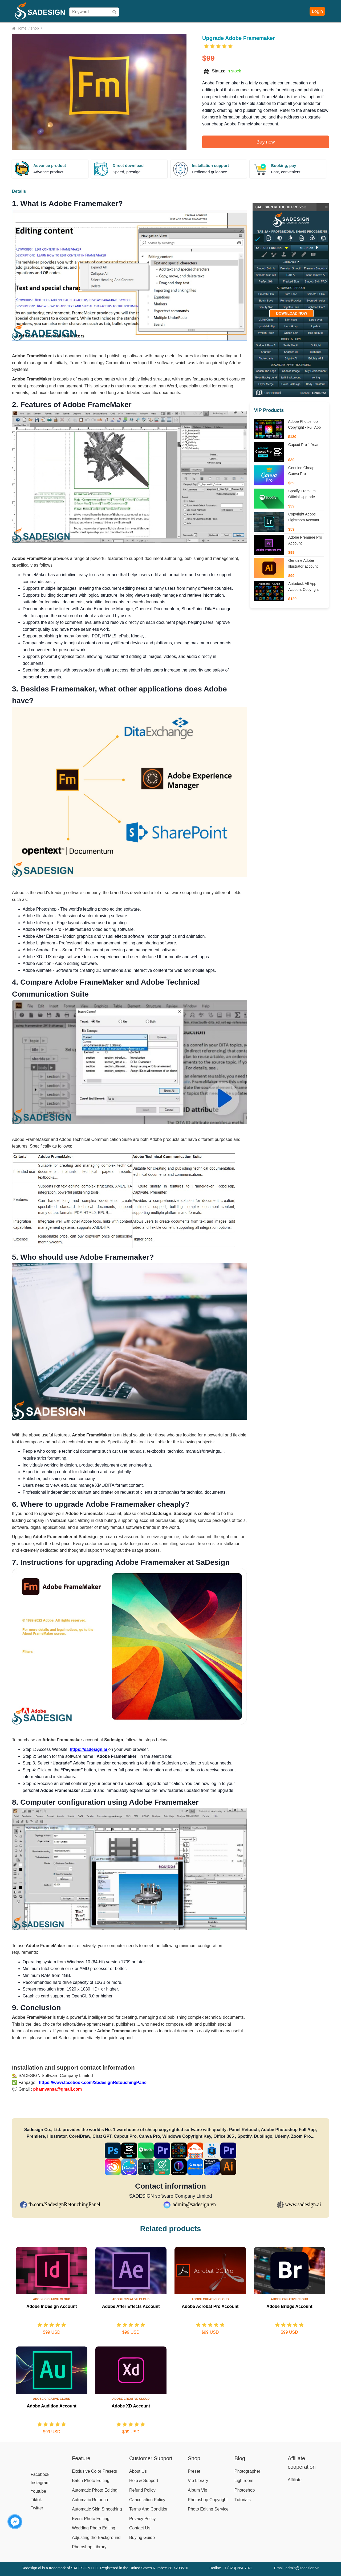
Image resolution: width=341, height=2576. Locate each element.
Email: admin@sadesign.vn (296, 2568)
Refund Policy (142, 2490)
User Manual (195, 28)
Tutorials (242, 2499)
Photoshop (244, 2490)
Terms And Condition (149, 2509)
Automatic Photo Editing (94, 2490)
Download (220, 28)
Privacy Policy (142, 2518)
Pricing (143, 28)
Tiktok (36, 2499)
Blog (268, 28)
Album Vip (197, 2490)
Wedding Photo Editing (93, 2528)
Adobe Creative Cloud (51, 2299)
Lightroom (243, 2480)
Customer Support (150, 2458)
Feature (81, 2458)
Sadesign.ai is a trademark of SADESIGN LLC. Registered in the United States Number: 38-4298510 (105, 2568)
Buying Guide (166, 28)
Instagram (40, 2482)
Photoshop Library (89, 2547)
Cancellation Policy (147, 2499)
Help (238, 28)
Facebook (40, 2474)
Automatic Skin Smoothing (97, 2509)
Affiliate (254, 28)
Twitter (37, 2508)
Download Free (291, 28)
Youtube (38, 2491)
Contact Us (139, 2528)
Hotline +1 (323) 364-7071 (231, 2568)
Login (317, 11)
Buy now (265, 142)
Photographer (247, 2471)
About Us (138, 2471)
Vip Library (198, 2480)
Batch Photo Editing (90, 2480)
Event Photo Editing (90, 2518)
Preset (194, 2471)
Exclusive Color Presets (94, 2471)
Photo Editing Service (208, 2509)
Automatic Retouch (90, 2499)
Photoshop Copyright (208, 2499)
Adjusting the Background (96, 2537)
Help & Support (143, 2480)
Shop (128, 28)
